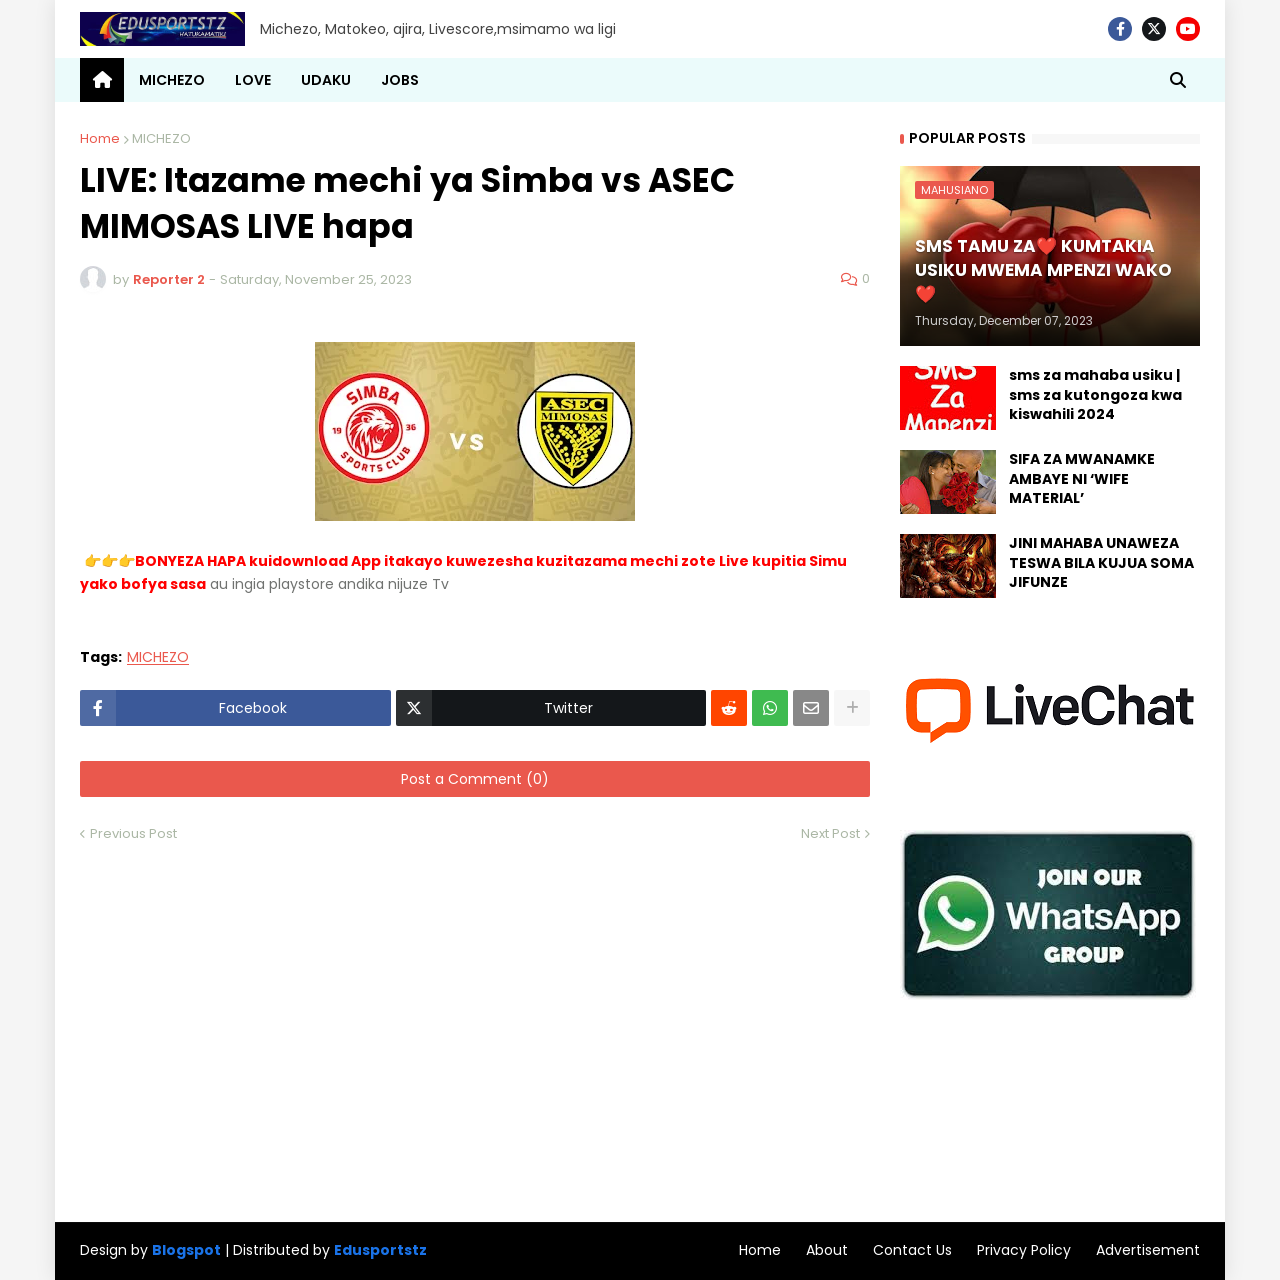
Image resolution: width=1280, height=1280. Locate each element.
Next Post (830, 833)
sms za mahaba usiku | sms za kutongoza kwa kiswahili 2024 (1095, 395)
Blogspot (186, 1250)
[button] (1178, 80)
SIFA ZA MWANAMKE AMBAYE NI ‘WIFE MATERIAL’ (1082, 479)
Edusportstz (380, 1250)
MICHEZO (161, 138)
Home (100, 138)
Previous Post (133, 833)
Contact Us (912, 1250)
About (827, 1250)
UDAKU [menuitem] (326, 80)
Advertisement (1148, 1250)
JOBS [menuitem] (400, 80)
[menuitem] (102, 80)
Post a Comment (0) (475, 779)
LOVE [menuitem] (253, 80)
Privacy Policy (1024, 1250)
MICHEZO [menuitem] (172, 80)
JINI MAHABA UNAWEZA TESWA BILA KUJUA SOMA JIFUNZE (1101, 563)
